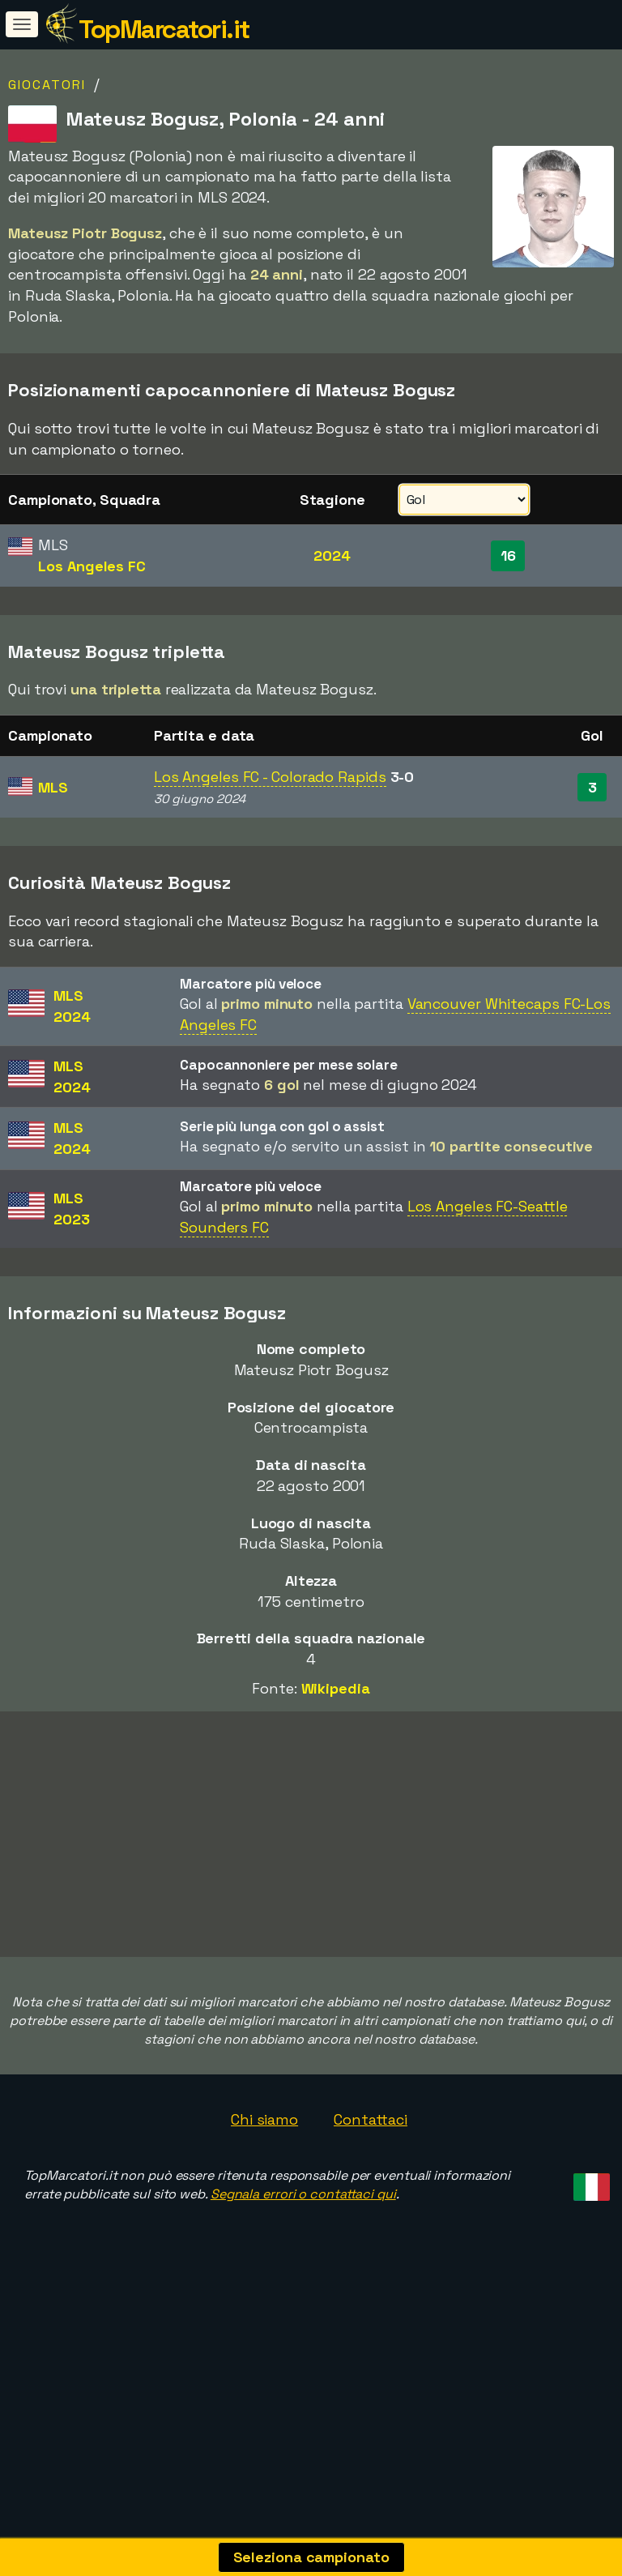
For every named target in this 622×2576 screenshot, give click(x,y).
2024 (332, 555)
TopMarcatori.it (164, 29)
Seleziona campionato (311, 2557)
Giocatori (47, 84)
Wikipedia (335, 1688)
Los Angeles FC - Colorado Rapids (270, 776)
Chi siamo (264, 2215)
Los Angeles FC (92, 566)
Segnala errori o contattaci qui (303, 2291)
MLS (53, 787)
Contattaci (370, 2215)
